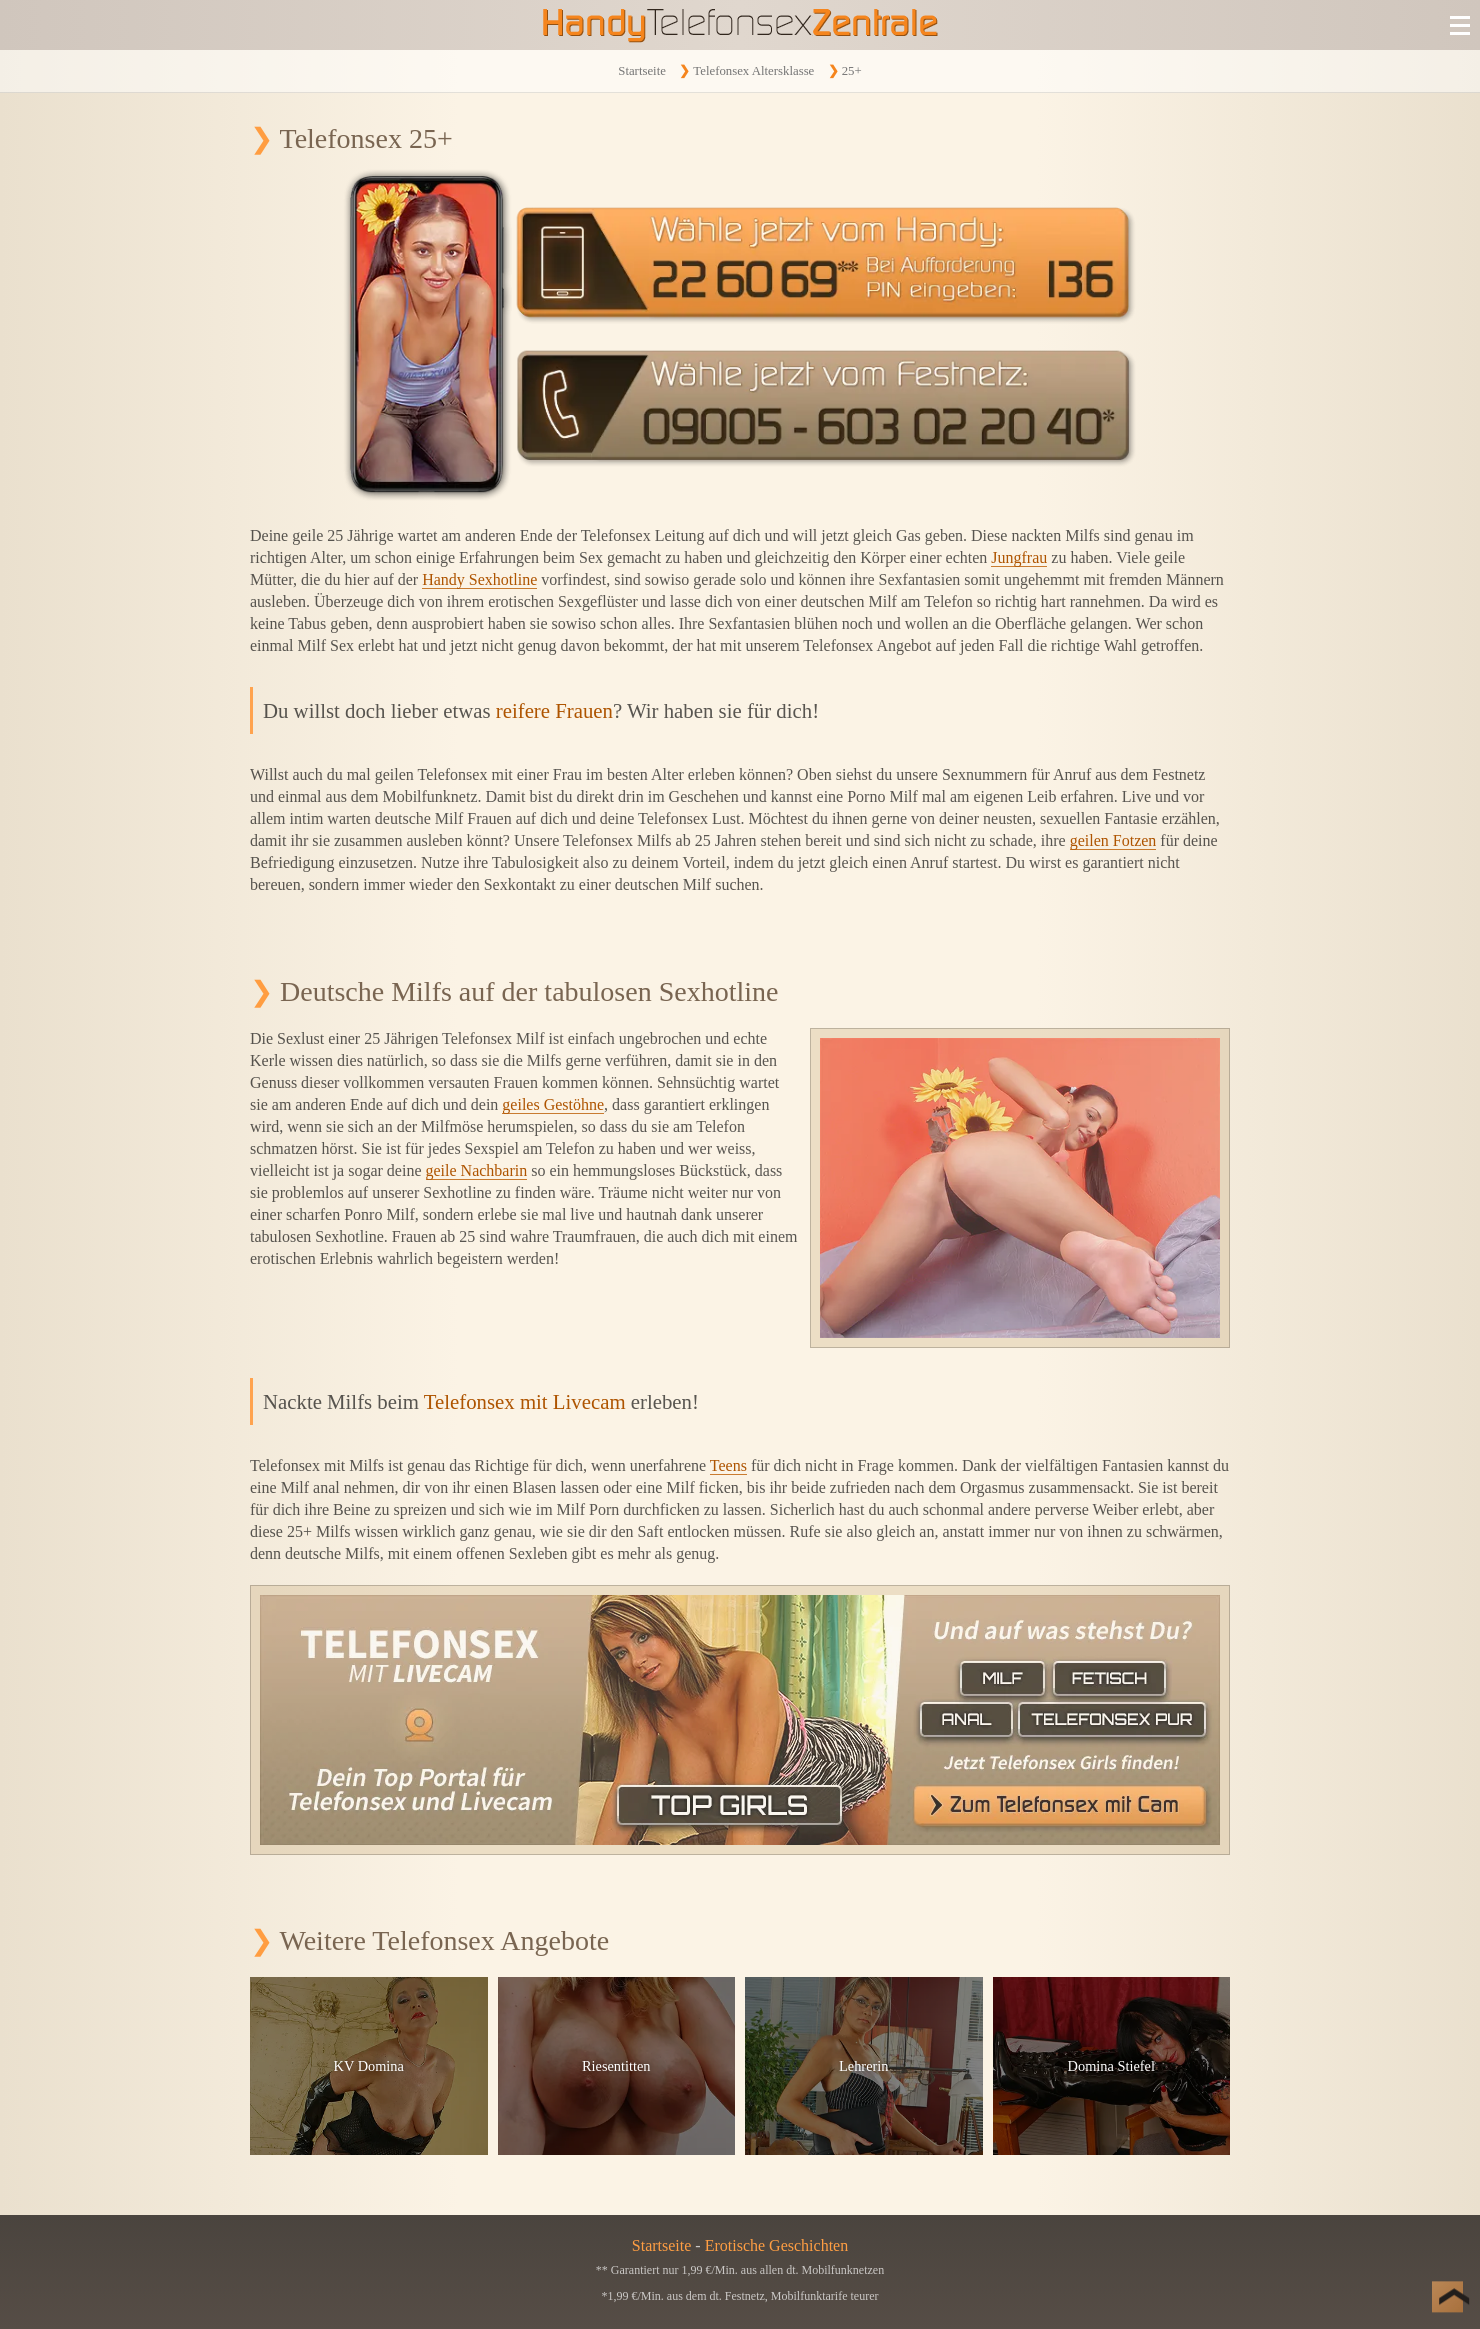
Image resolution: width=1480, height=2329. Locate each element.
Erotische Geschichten (777, 2245)
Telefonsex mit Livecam (525, 1401)
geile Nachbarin (477, 1170)
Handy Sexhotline (479, 579)
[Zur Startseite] (740, 25)
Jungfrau (1019, 557)
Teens (728, 1465)
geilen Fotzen (1113, 840)
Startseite (642, 71)
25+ (852, 71)
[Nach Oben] (1440, 2289)
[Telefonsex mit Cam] (740, 1720)
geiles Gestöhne (553, 1104)
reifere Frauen (554, 710)
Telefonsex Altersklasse (753, 71)
